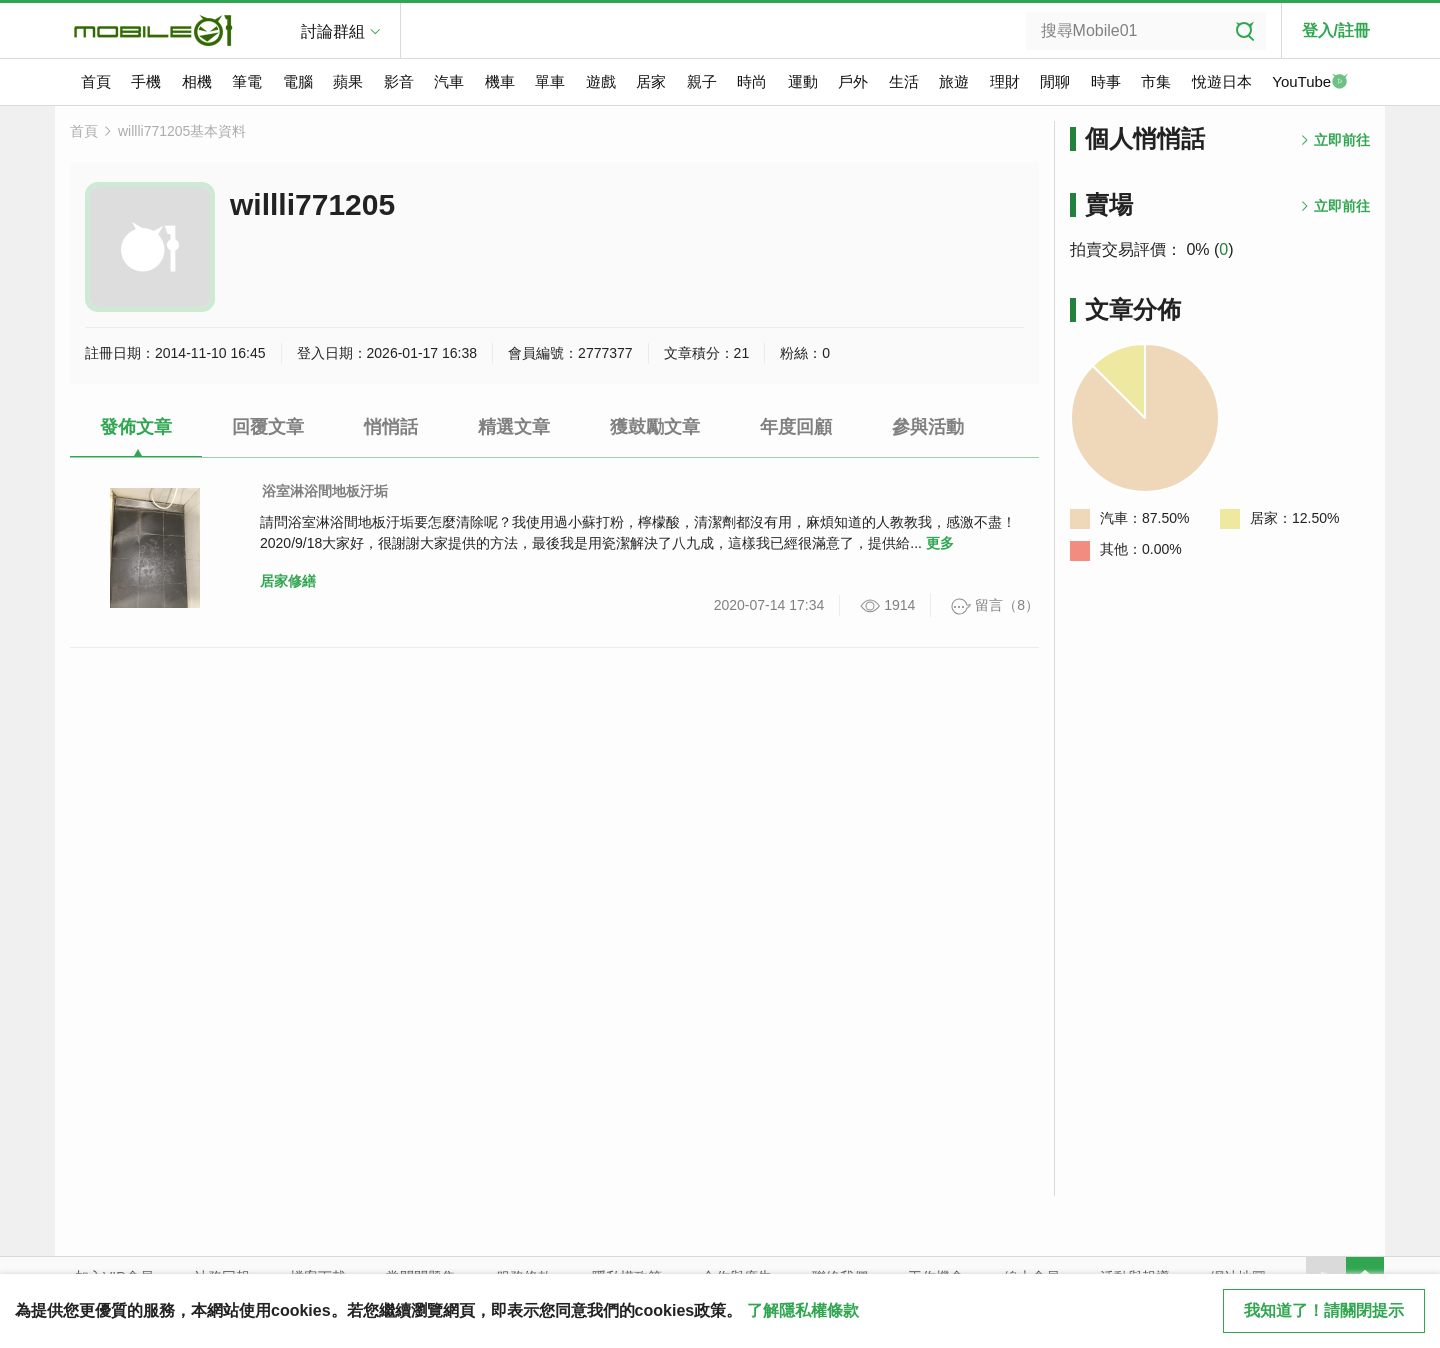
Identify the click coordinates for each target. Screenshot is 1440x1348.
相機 (197, 81)
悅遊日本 (1222, 81)
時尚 (752, 81)
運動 (803, 81)
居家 (651, 81)
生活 (904, 81)
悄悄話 (391, 427)
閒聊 (1055, 81)
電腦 (298, 81)
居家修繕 (288, 581)
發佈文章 (136, 427)
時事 (1106, 81)
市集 (1156, 81)
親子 (702, 81)
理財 (1005, 81)
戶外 (853, 81)
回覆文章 (268, 427)
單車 (550, 81)
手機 (146, 81)
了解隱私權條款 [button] (803, 1310)
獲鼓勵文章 (655, 427)
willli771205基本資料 (182, 131)
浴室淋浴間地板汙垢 (325, 491)
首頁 (96, 81)
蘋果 (348, 81)
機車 (500, 81)
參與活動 (928, 427)
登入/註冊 (1336, 30)
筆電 (247, 81)
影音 (399, 81)
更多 (940, 543)
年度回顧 (796, 427)
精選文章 (514, 427)
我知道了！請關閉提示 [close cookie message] (1324, 1310)
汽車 (449, 81)
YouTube (1310, 83)
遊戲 (601, 81)
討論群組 (333, 31)
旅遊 (954, 81)
